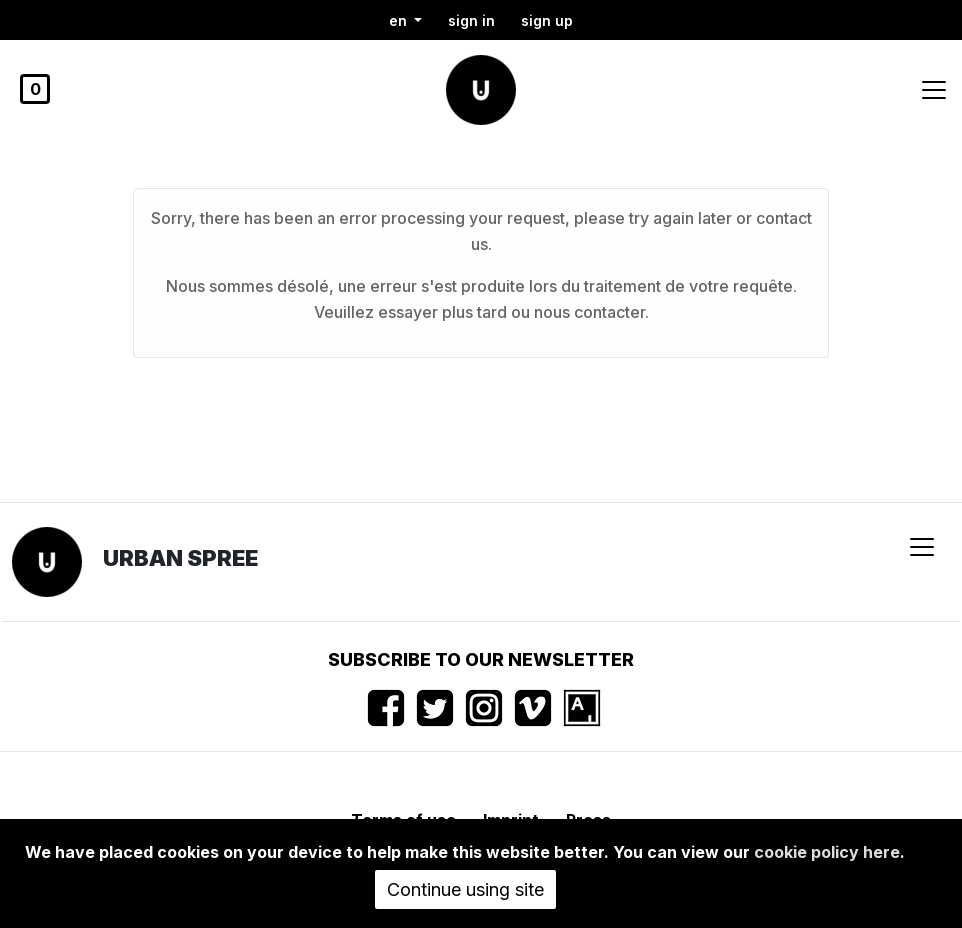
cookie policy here (827, 852)
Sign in (471, 20)
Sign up (547, 20)
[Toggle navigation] (934, 90)
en (400, 20)
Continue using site (465, 889)
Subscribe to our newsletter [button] (481, 659)
